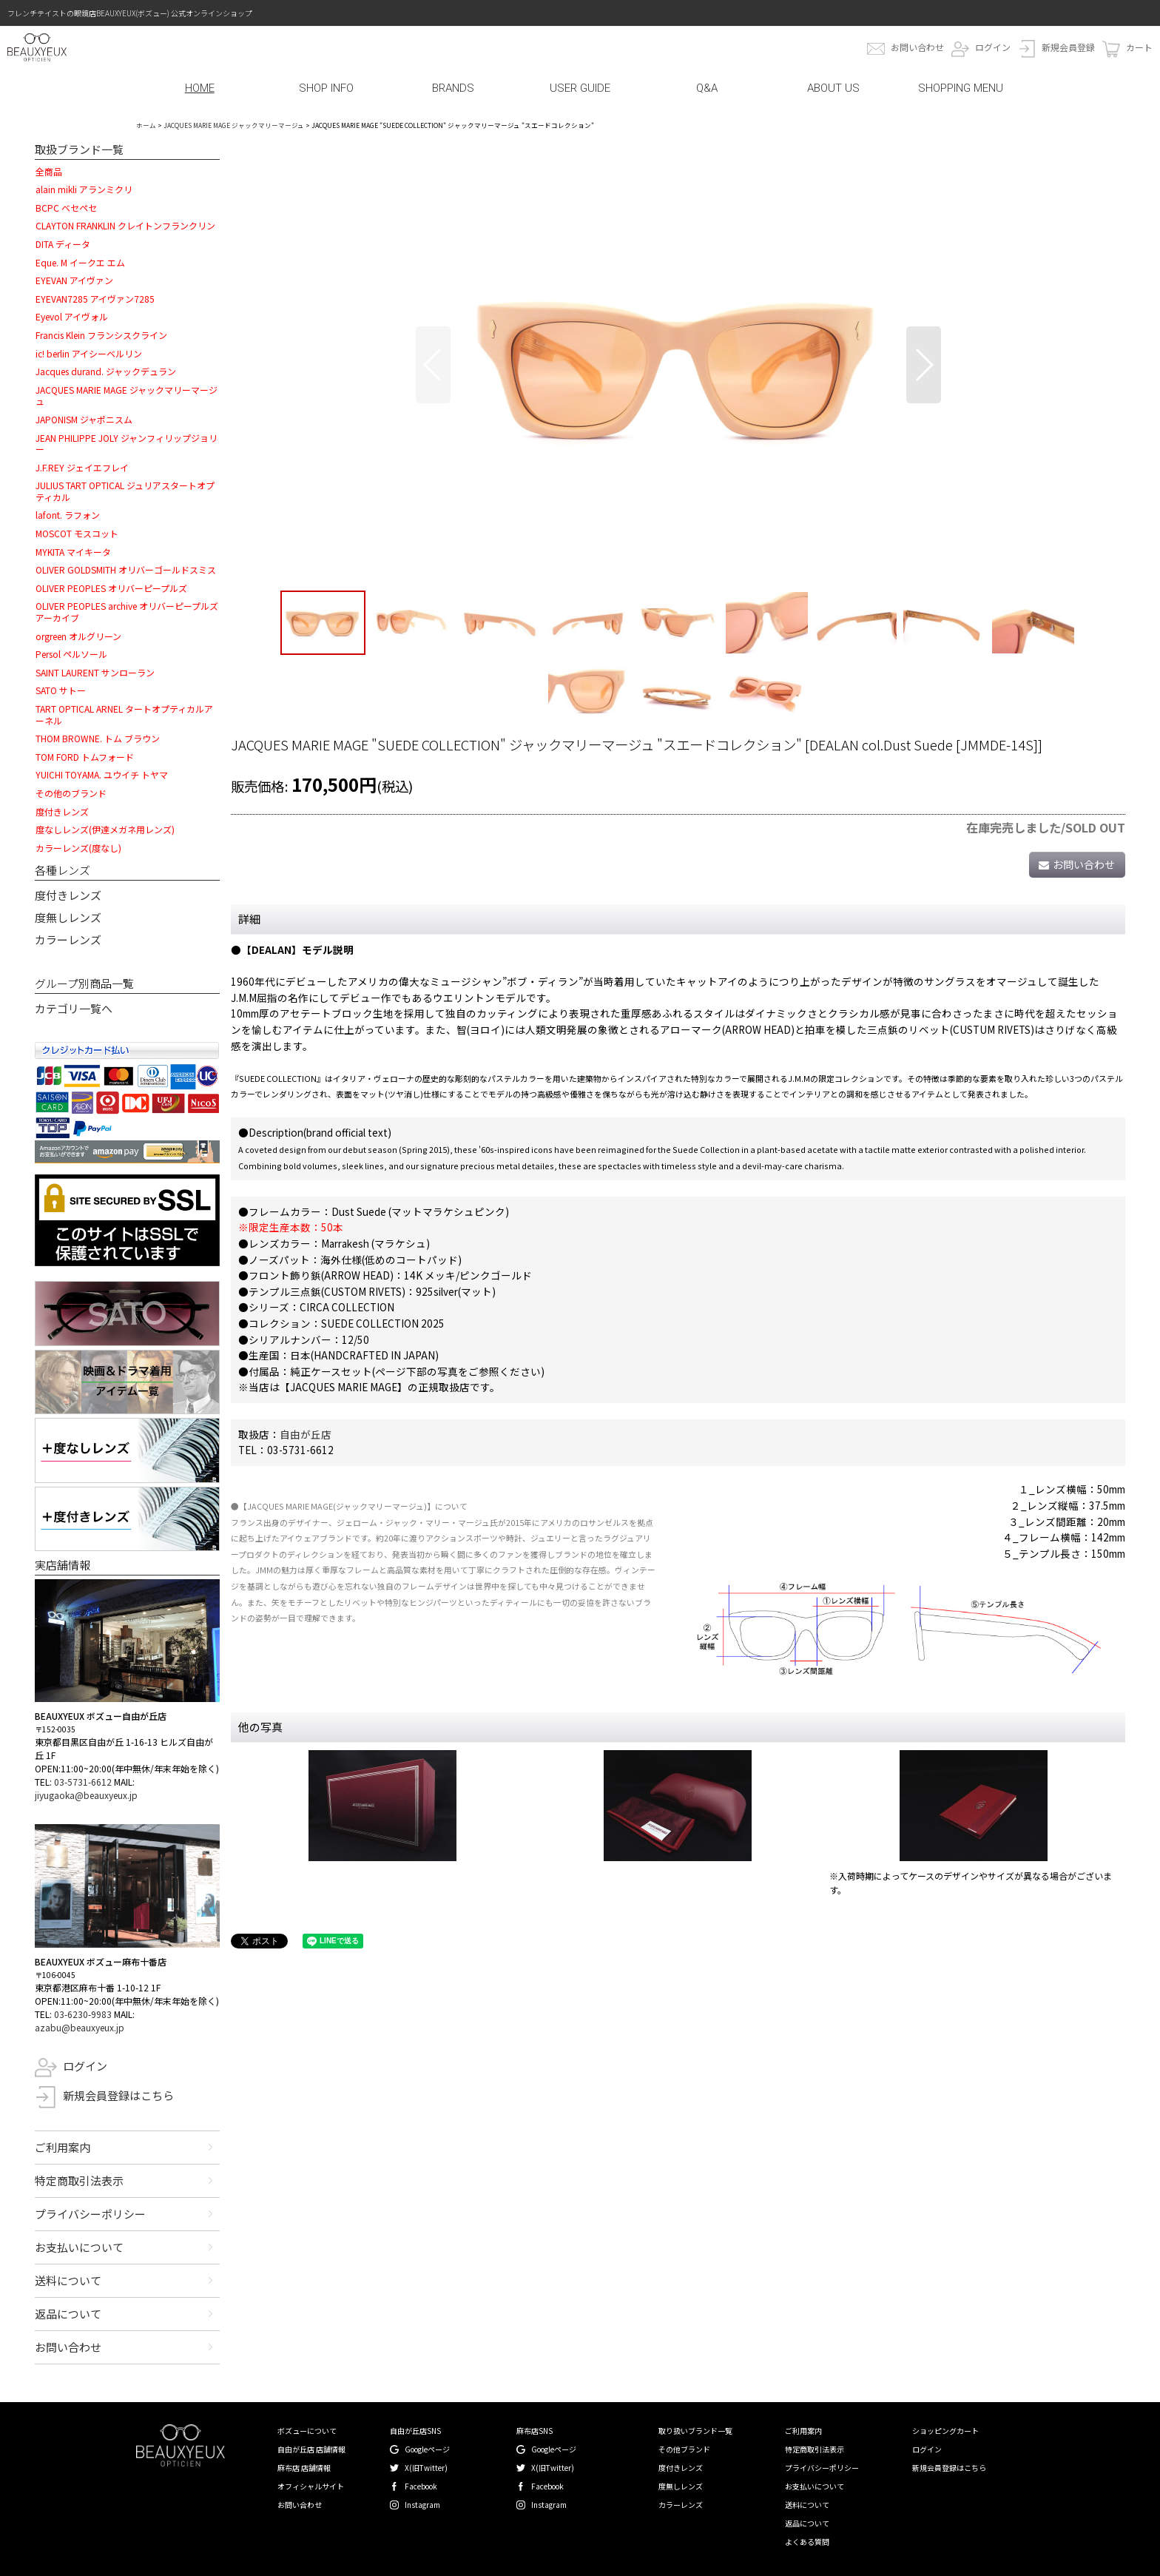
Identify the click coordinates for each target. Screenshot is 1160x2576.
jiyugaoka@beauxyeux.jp (86, 1795)
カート (1139, 47)
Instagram (422, 2504)
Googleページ (427, 2449)
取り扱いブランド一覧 (695, 2430)
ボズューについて (307, 2430)
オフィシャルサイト (310, 2486)
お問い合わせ (917, 47)
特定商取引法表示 (79, 2180)
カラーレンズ (68, 939)
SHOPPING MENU (960, 88)
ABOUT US (833, 88)
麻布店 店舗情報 (304, 2467)
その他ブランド (684, 2449)
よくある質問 (807, 2541)
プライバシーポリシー (90, 2214)
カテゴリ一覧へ (73, 1008)
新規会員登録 (1068, 47)
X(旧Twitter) (426, 2467)
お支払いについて (79, 2247)
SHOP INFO (326, 88)
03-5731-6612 (83, 1781)
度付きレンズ (68, 895)
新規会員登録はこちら (118, 2095)
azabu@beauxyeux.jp (79, 2027)
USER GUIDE (580, 88)
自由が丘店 (305, 1434)
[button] (433, 364)
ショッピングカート (945, 2430)
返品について (68, 2313)
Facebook (421, 2486)
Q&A (707, 88)
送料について (68, 2280)
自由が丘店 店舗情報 (311, 2449)
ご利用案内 (62, 2147)
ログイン (993, 47)
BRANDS (453, 88)
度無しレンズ (68, 917)
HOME (200, 88)
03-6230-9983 (83, 2014)
